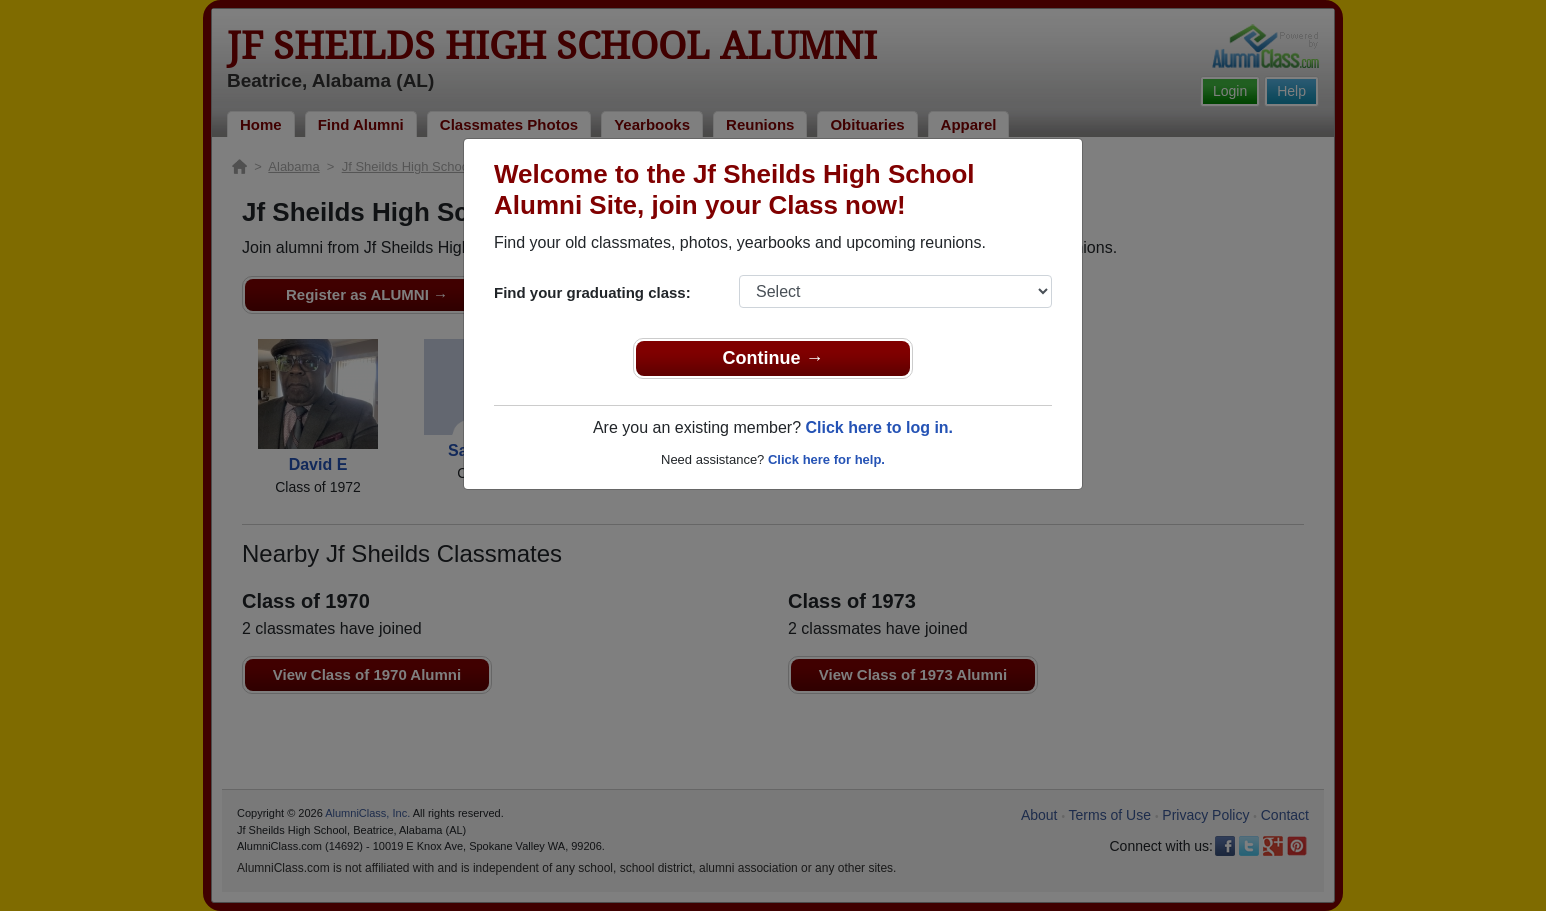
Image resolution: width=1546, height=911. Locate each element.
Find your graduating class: (592, 292)
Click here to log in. (879, 427)
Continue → (773, 358)
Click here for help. (826, 459)
